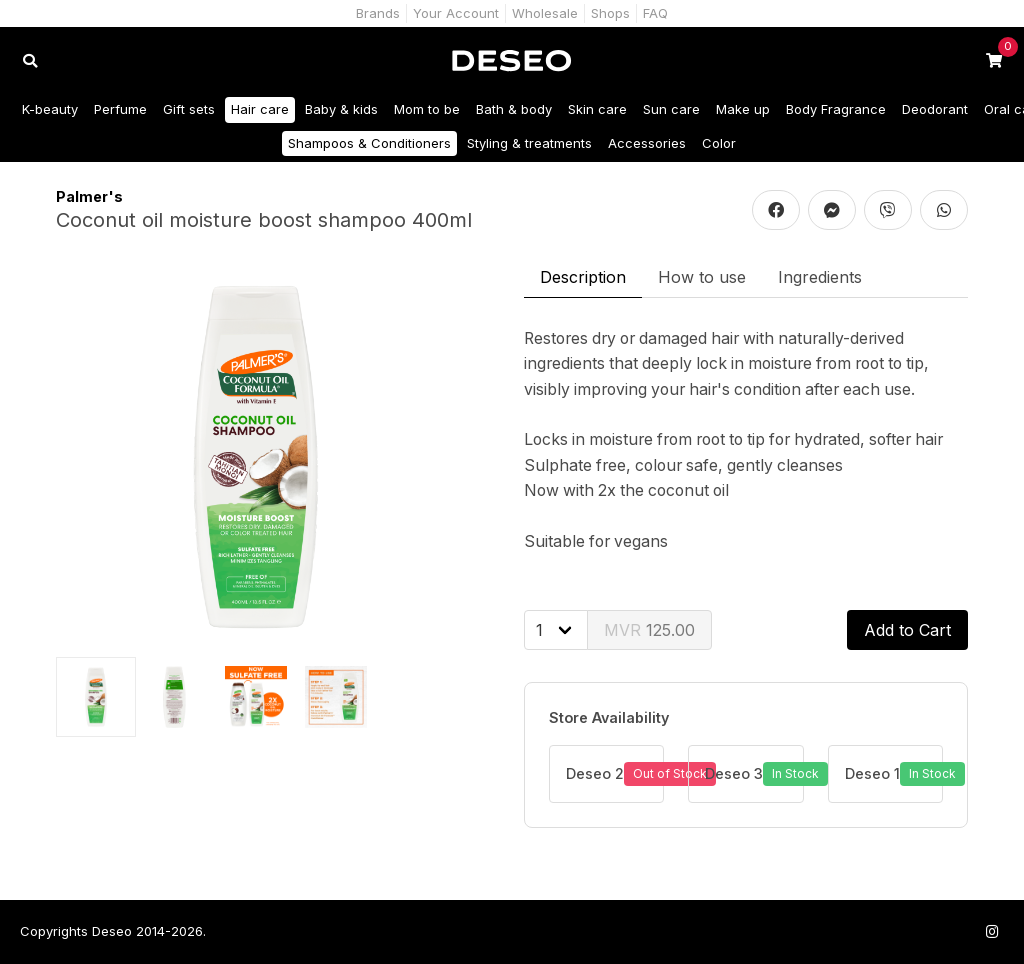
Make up (743, 109)
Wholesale (545, 13)
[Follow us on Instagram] (992, 931)
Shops (610, 13)
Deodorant (935, 109)
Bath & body (514, 109)
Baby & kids (341, 109)
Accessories (647, 143)
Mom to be (427, 109)
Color (719, 143)
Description (583, 277)
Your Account (456, 13)
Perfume (120, 109)
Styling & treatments (529, 143)
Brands (378, 13)
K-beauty (50, 109)
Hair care (260, 109)
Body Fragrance (836, 109)
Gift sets (189, 109)
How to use (702, 277)
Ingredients (820, 277)
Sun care (671, 109)
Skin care (597, 109)
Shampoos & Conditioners (369, 143)
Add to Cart (907, 630)
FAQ (655, 13)
